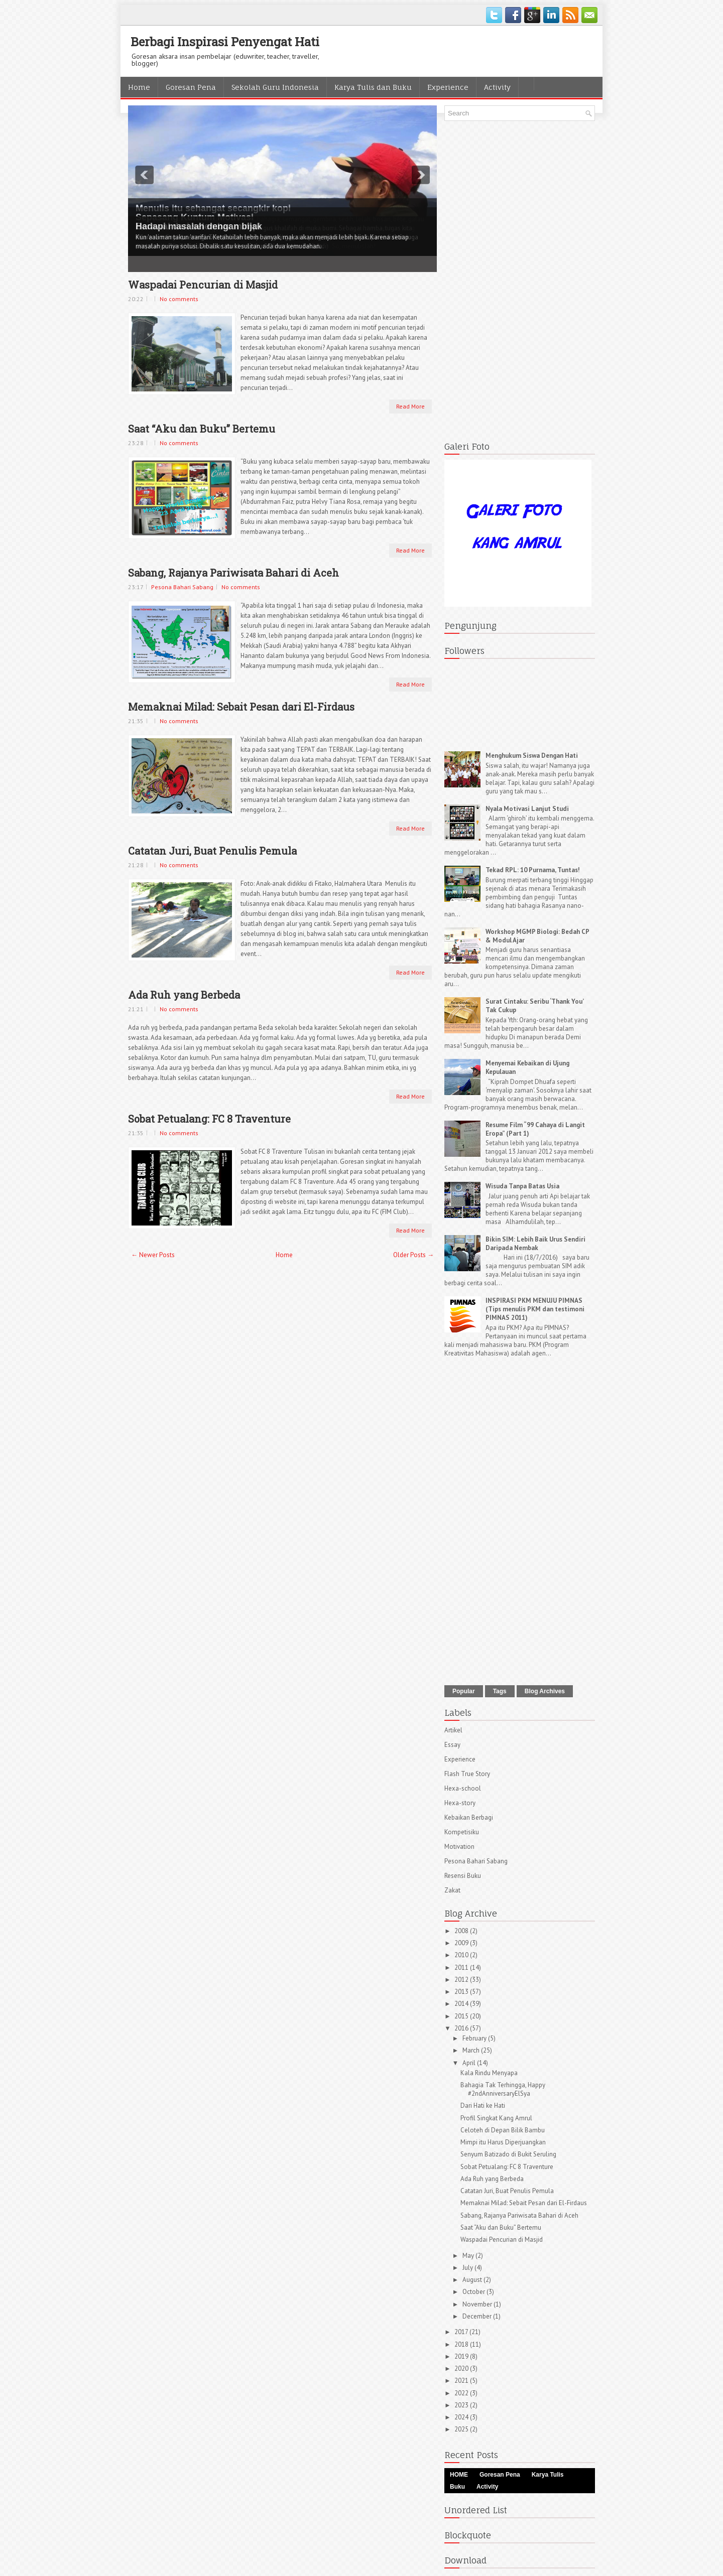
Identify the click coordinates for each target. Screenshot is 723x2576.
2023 (462, 2405)
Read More (410, 406)
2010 (462, 1955)
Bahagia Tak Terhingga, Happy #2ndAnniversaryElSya (502, 2089)
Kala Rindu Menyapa (489, 2073)
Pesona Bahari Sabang (182, 587)
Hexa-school (462, 1788)
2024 (462, 2417)
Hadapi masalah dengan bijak (199, 226)
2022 (462, 2393)
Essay (452, 1744)
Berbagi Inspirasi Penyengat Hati (225, 42)
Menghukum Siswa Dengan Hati (532, 755)
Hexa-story (459, 1803)
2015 (462, 2016)
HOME (459, 2474)
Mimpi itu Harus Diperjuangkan (503, 2142)
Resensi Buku (462, 1875)
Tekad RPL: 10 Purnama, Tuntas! (533, 870)
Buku (457, 2486)
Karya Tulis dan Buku (373, 87)
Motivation (459, 1846)
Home (139, 87)
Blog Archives (545, 1691)
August (473, 2279)
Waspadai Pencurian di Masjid (203, 285)
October (474, 2291)
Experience (447, 87)
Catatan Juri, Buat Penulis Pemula (212, 851)
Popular (463, 1691)
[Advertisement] (519, 279)
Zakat (452, 1890)
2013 (462, 1991)
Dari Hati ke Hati (482, 2105)
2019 (462, 2356)
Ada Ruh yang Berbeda (184, 995)
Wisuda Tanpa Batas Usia (522, 1186)
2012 (462, 1979)
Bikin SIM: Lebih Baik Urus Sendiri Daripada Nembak (535, 1243)
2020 (462, 2368)
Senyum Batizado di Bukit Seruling (508, 2154)
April (469, 2063)
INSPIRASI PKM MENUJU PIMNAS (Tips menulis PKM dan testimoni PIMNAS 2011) (535, 1309)
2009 (462, 1943)
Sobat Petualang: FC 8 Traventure (209, 1119)
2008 (462, 1931)
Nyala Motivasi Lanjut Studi (527, 808)
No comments (179, 299)
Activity (497, 87)
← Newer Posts (153, 1255)
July (468, 2267)
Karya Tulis (548, 2474)
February (475, 2038)
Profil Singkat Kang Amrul (496, 2118)
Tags (500, 1691)
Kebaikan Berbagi (468, 1817)
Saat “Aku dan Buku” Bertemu (201, 429)
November (478, 2304)
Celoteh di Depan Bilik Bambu (502, 2130)
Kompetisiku (461, 1832)
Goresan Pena (191, 87)
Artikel (453, 1730)
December (477, 2316)
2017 (461, 2332)
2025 (462, 2429)
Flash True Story (467, 1774)
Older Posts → (413, 1255)
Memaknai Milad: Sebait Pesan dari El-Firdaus (241, 707)
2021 (462, 2380)
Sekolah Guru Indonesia (275, 87)
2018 (462, 2344)
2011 (462, 1967)
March (471, 2050)
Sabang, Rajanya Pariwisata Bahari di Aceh (233, 573)
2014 (462, 2003)
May (468, 2255)
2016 (462, 2028)
